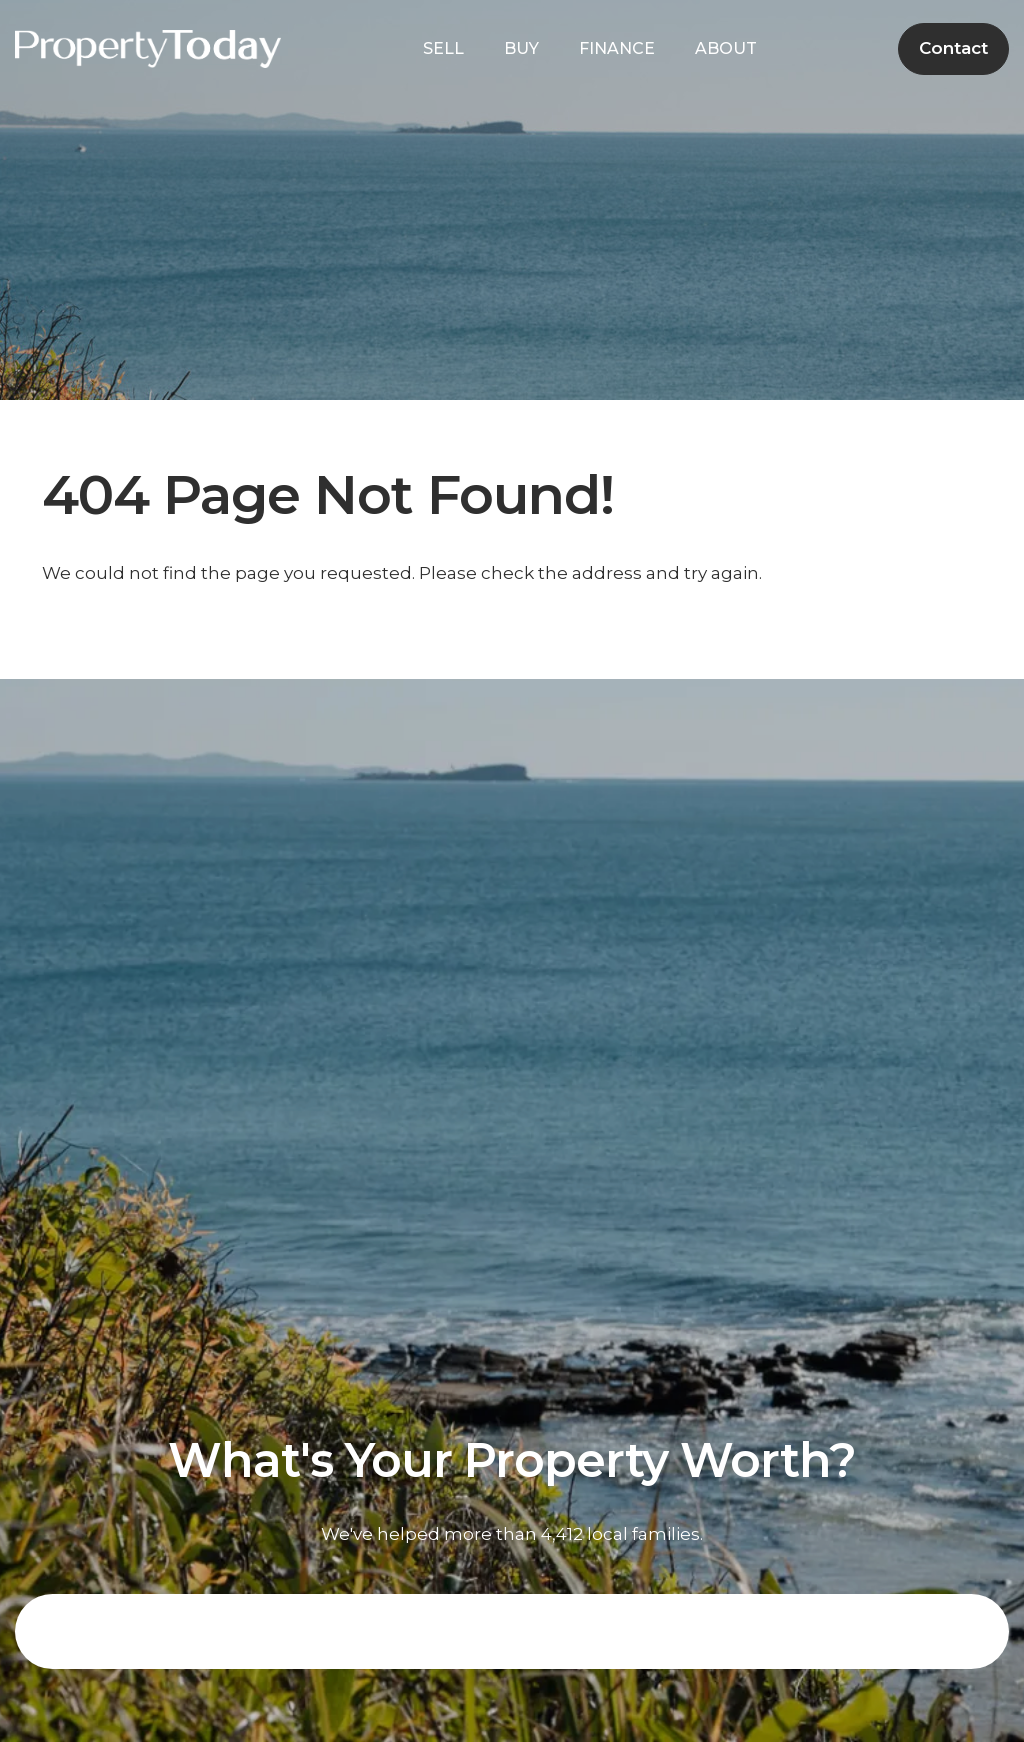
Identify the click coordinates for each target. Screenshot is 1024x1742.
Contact (953, 48)
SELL (448, 48)
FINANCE (622, 48)
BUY (526, 48)
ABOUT (731, 48)
